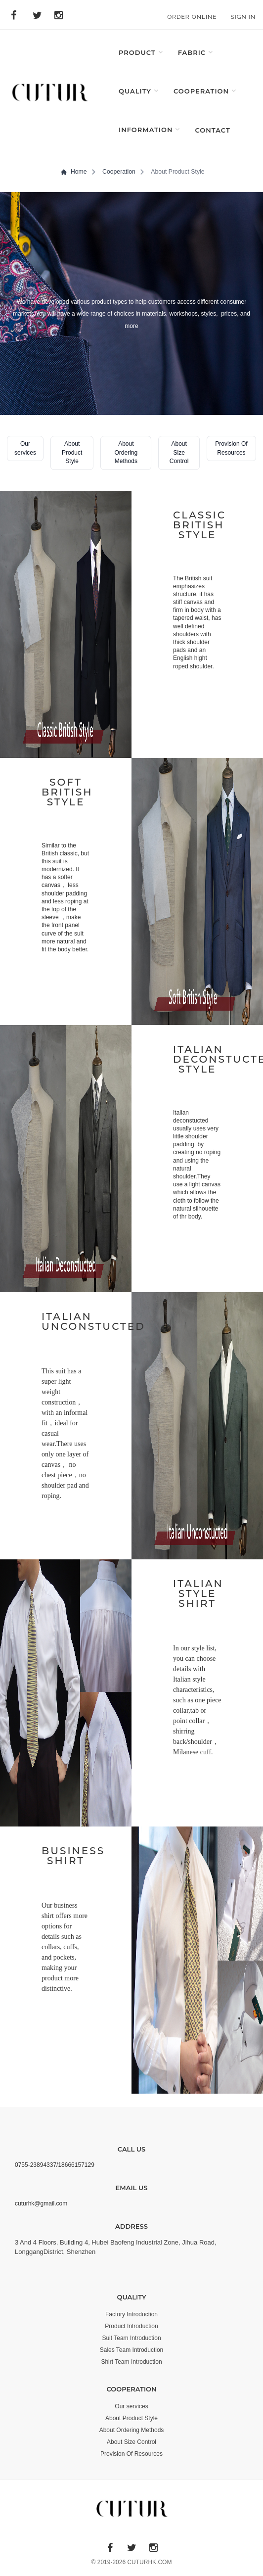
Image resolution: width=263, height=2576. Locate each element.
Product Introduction (131, 2326)
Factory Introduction (131, 2314)
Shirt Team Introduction (131, 2361)
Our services (131, 2406)
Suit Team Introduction (131, 2338)
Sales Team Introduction (132, 2349)
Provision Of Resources (131, 2453)
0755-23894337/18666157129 (54, 2164)
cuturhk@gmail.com (41, 2203)
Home (73, 172)
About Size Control (131, 2441)
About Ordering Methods (131, 2430)
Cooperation (118, 171)
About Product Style (131, 2418)
